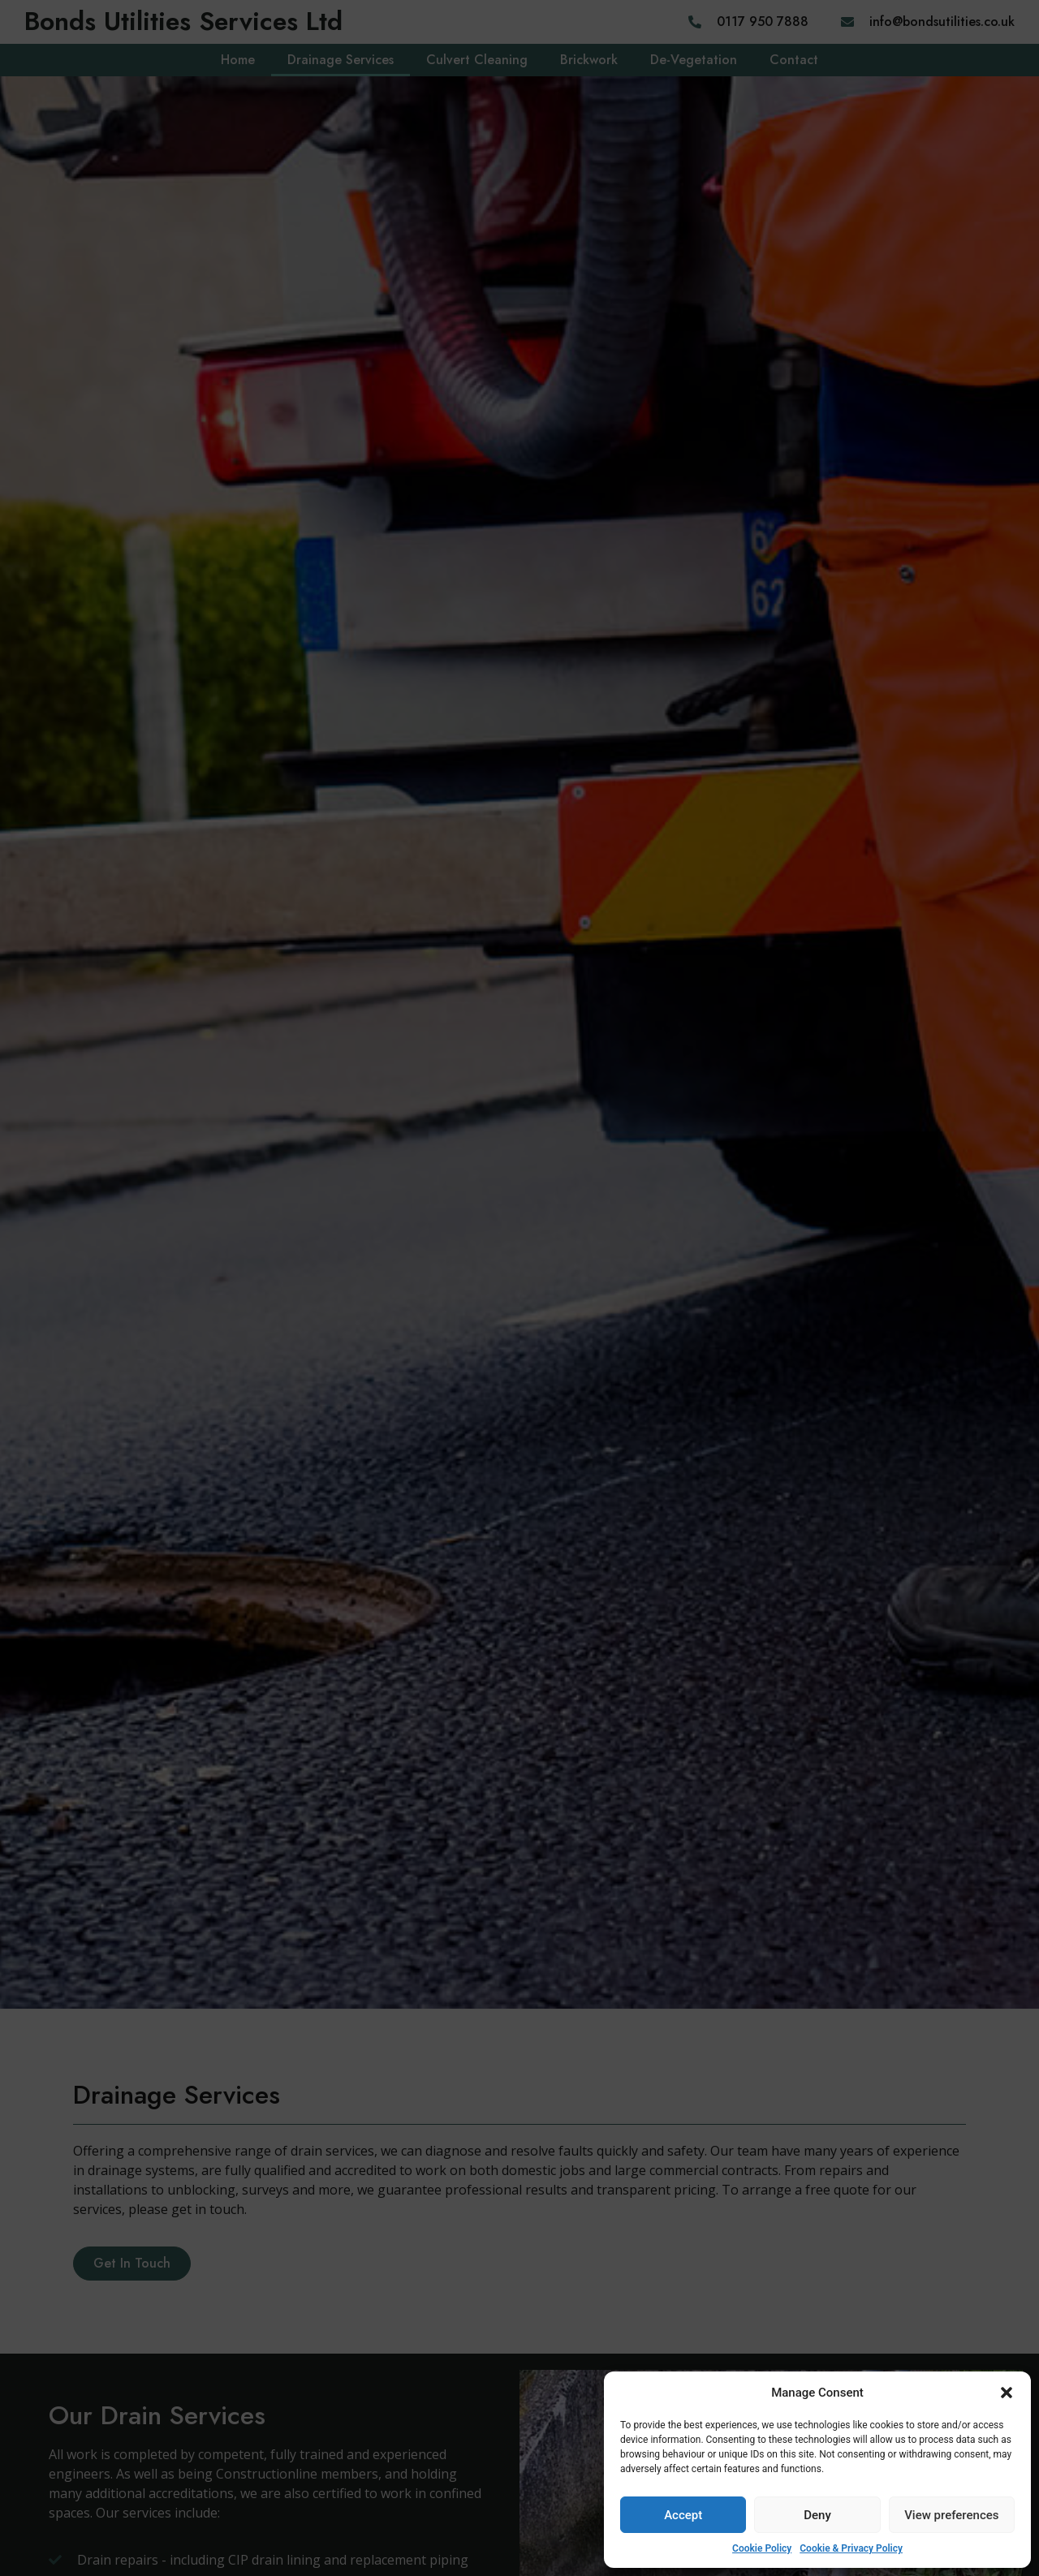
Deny (817, 2515)
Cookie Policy (761, 2548)
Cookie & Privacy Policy (851, 2548)
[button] (1006, 2392)
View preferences (951, 2515)
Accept (683, 2515)
